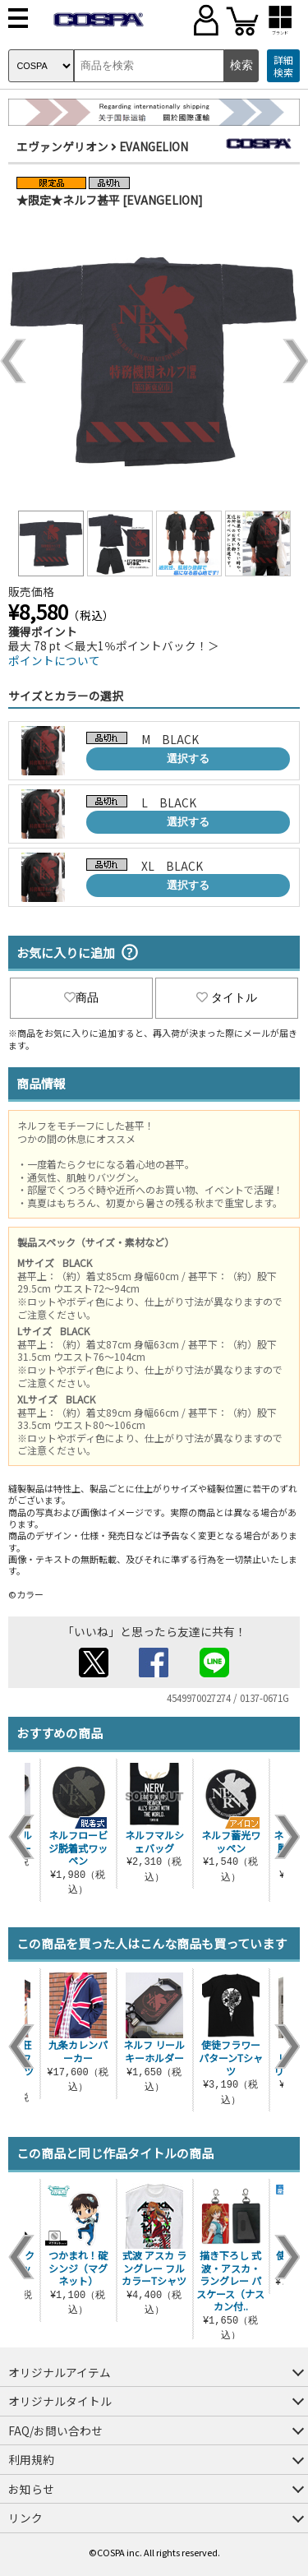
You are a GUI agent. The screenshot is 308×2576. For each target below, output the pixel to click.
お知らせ (31, 2489)
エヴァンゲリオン (62, 146)
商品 (81, 997)
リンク (25, 2517)
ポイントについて (54, 660)
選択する (188, 758)
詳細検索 (283, 66)
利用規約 (31, 2459)
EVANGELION (153, 146)
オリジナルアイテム (59, 2372)
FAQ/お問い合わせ (55, 2430)
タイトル (226, 997)
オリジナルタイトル (60, 2401)
